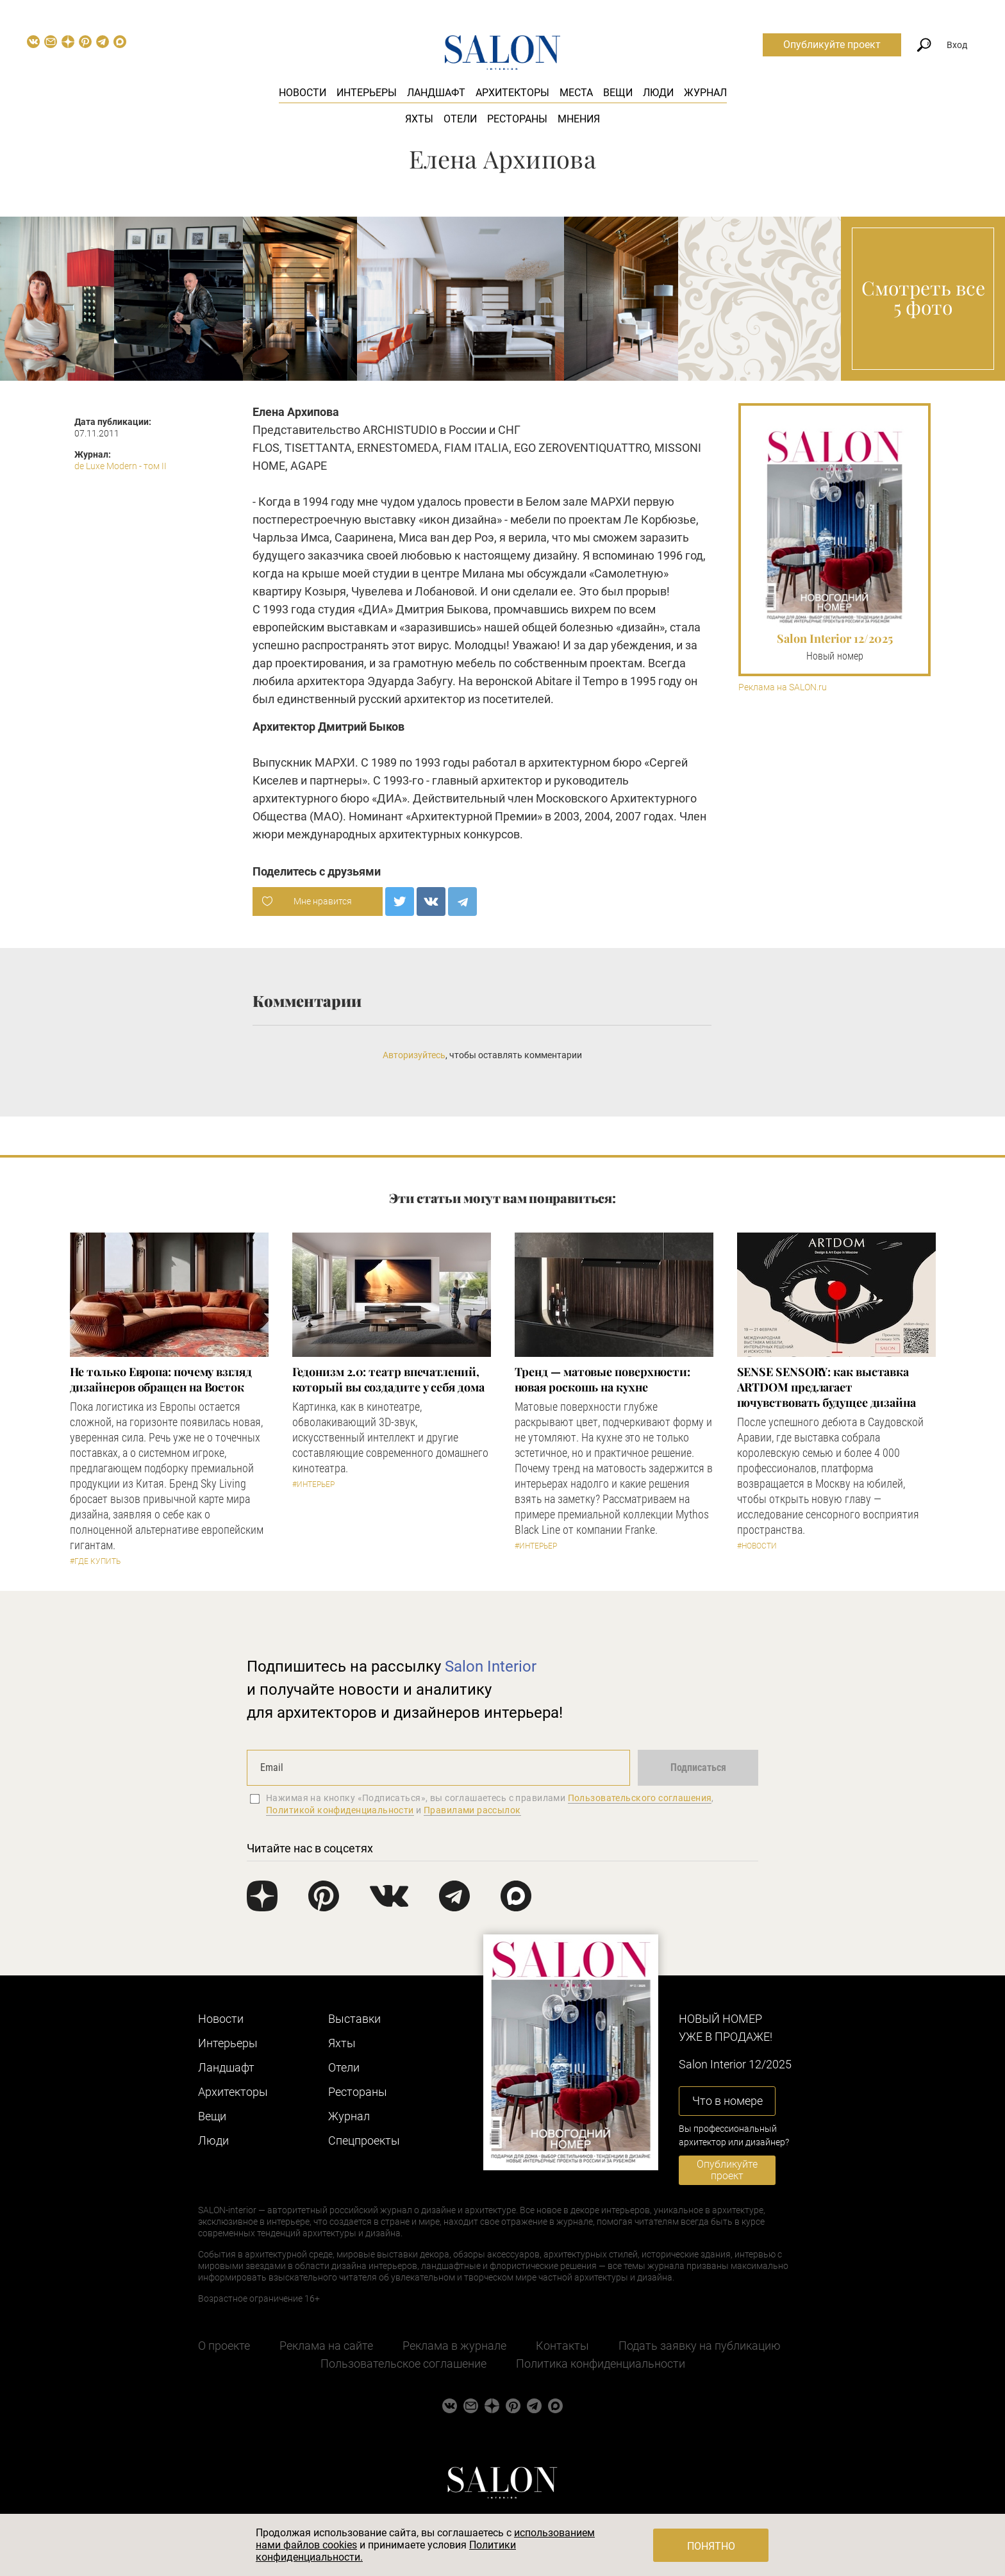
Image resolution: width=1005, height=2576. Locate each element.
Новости (302, 93)
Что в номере (727, 2100)
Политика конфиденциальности (600, 2363)
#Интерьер (313, 1484)
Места (576, 93)
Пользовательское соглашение (403, 2363)
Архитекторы (512, 93)
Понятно (711, 2546)
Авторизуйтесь (414, 1055)
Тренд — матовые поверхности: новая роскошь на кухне (602, 1379)
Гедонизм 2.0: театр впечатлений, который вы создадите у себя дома (388, 1379)
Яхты (419, 119)
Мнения (579, 119)
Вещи (618, 93)
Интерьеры (366, 93)
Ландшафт (436, 93)
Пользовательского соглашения (640, 1798)
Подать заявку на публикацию (700, 2345)
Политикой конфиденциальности (340, 1810)
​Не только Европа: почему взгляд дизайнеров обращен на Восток (161, 1379)
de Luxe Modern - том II (120, 466)
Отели (460, 119)
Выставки (354, 2018)
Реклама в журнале (454, 2345)
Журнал (705, 93)
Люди (658, 93)
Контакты (562, 2345)
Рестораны (517, 119)
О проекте (224, 2345)
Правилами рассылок (472, 1810)
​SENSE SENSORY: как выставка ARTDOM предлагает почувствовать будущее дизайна (826, 1387)
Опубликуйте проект (832, 44)
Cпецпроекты (364, 2140)
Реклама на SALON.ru (782, 687)
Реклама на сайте (326, 2345)
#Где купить (95, 1561)
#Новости (757, 1546)
